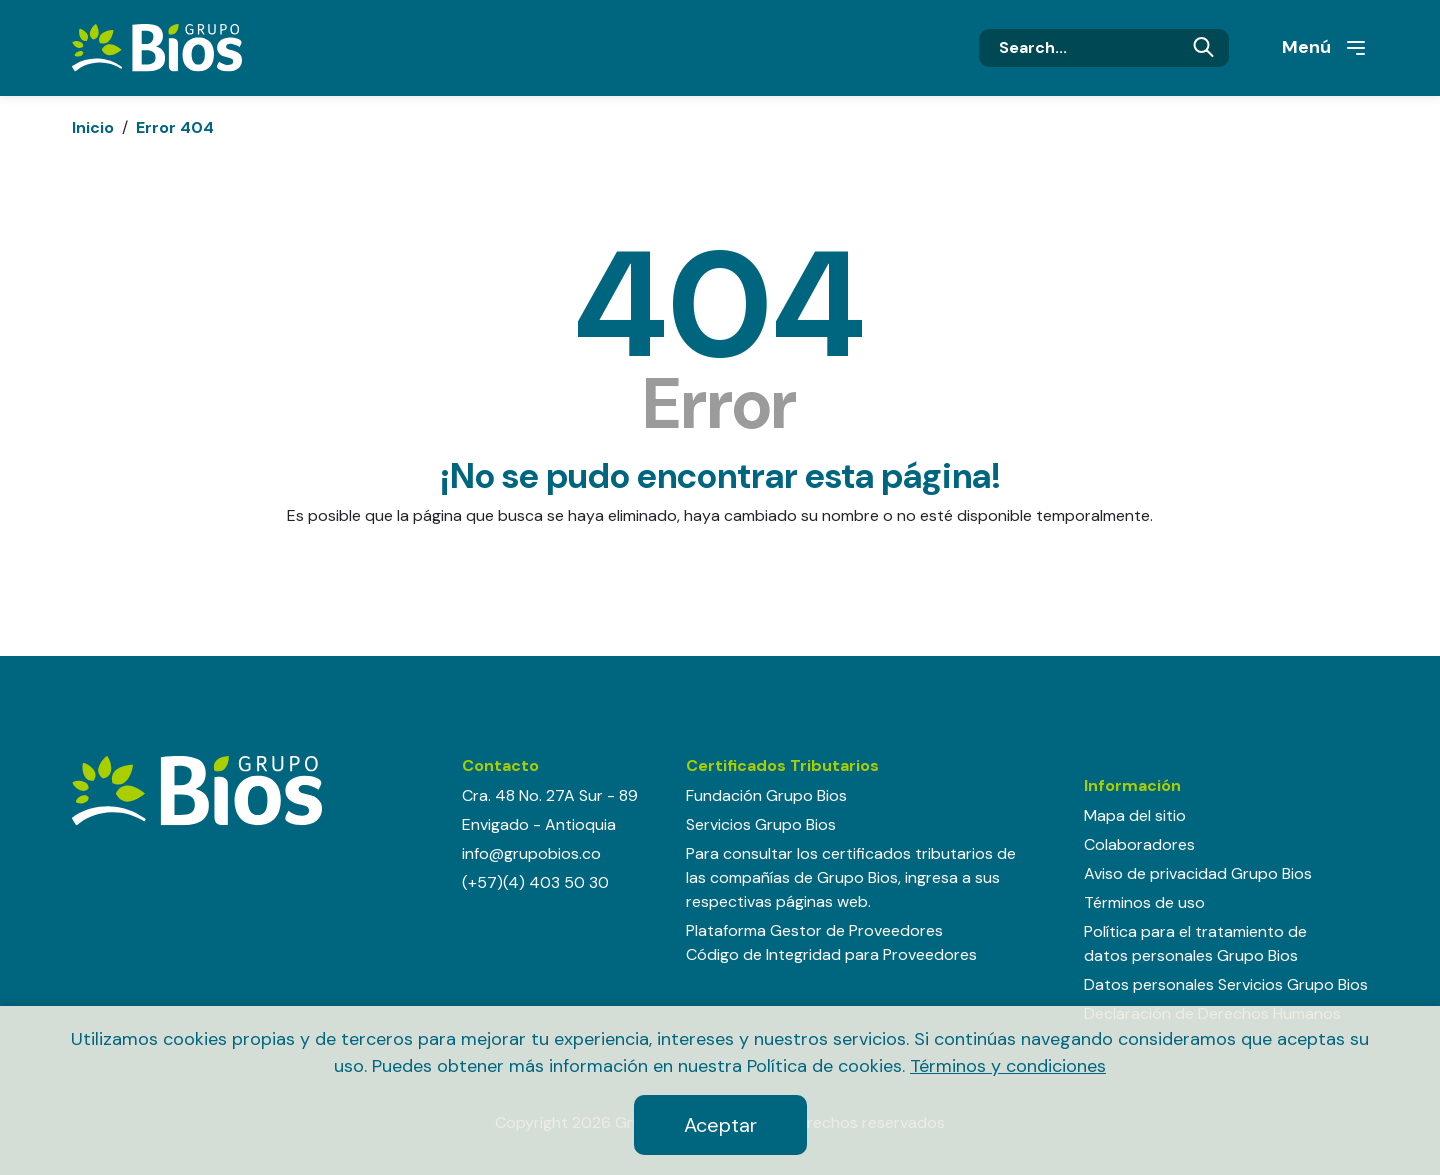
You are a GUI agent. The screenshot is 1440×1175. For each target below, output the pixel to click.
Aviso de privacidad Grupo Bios (1198, 873)
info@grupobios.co (531, 853)
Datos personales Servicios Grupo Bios (1226, 984)
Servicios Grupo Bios (761, 824)
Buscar (1203, 47)
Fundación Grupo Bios (766, 795)
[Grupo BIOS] (157, 46)
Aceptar (720, 1125)
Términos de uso (1144, 902)
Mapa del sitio (1135, 815)
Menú (1325, 47)
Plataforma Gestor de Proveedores (814, 930)
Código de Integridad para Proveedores (831, 954)
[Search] (1104, 48)
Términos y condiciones (1008, 1066)
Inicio (93, 127)
